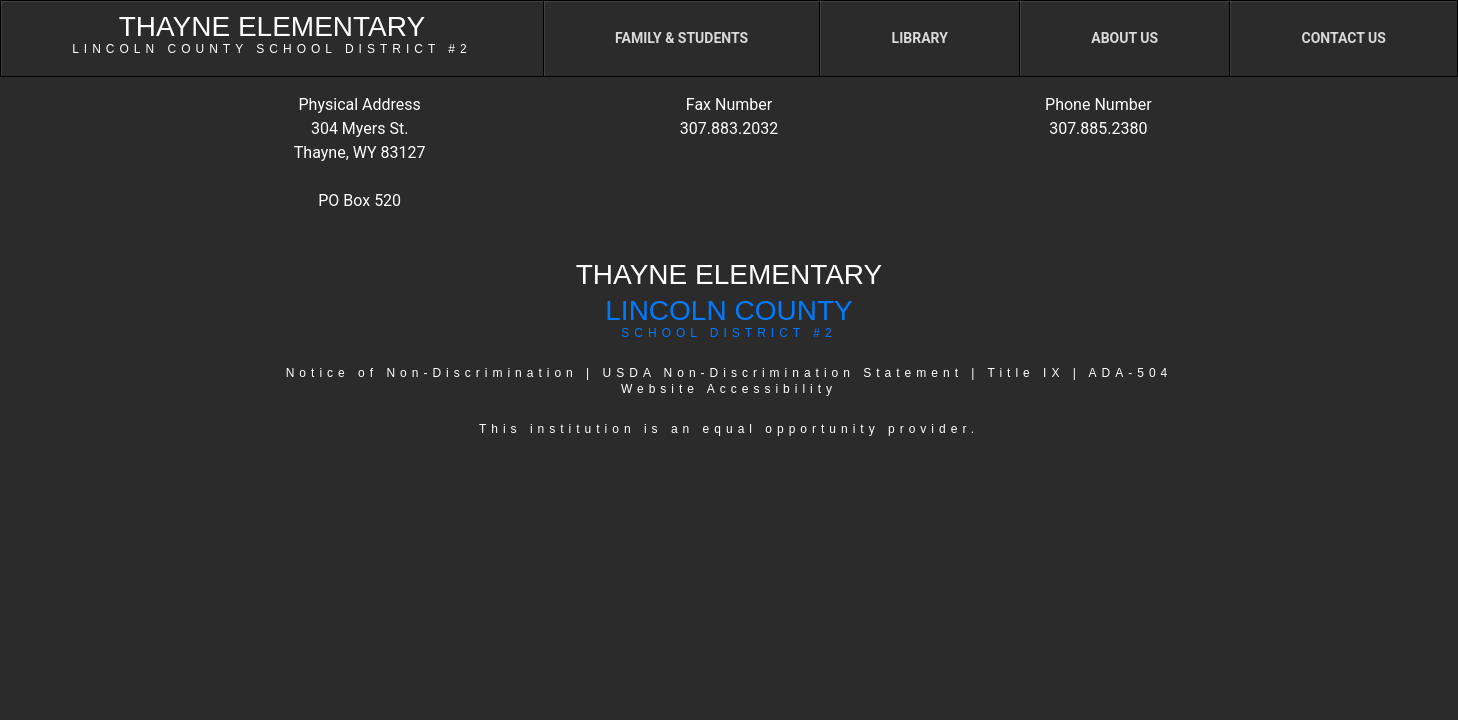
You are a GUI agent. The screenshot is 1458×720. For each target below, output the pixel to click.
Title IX (1026, 373)
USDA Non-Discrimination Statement (783, 373)
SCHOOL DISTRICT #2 (728, 333)
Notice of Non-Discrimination (432, 373)
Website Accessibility (729, 389)
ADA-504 (1131, 373)
